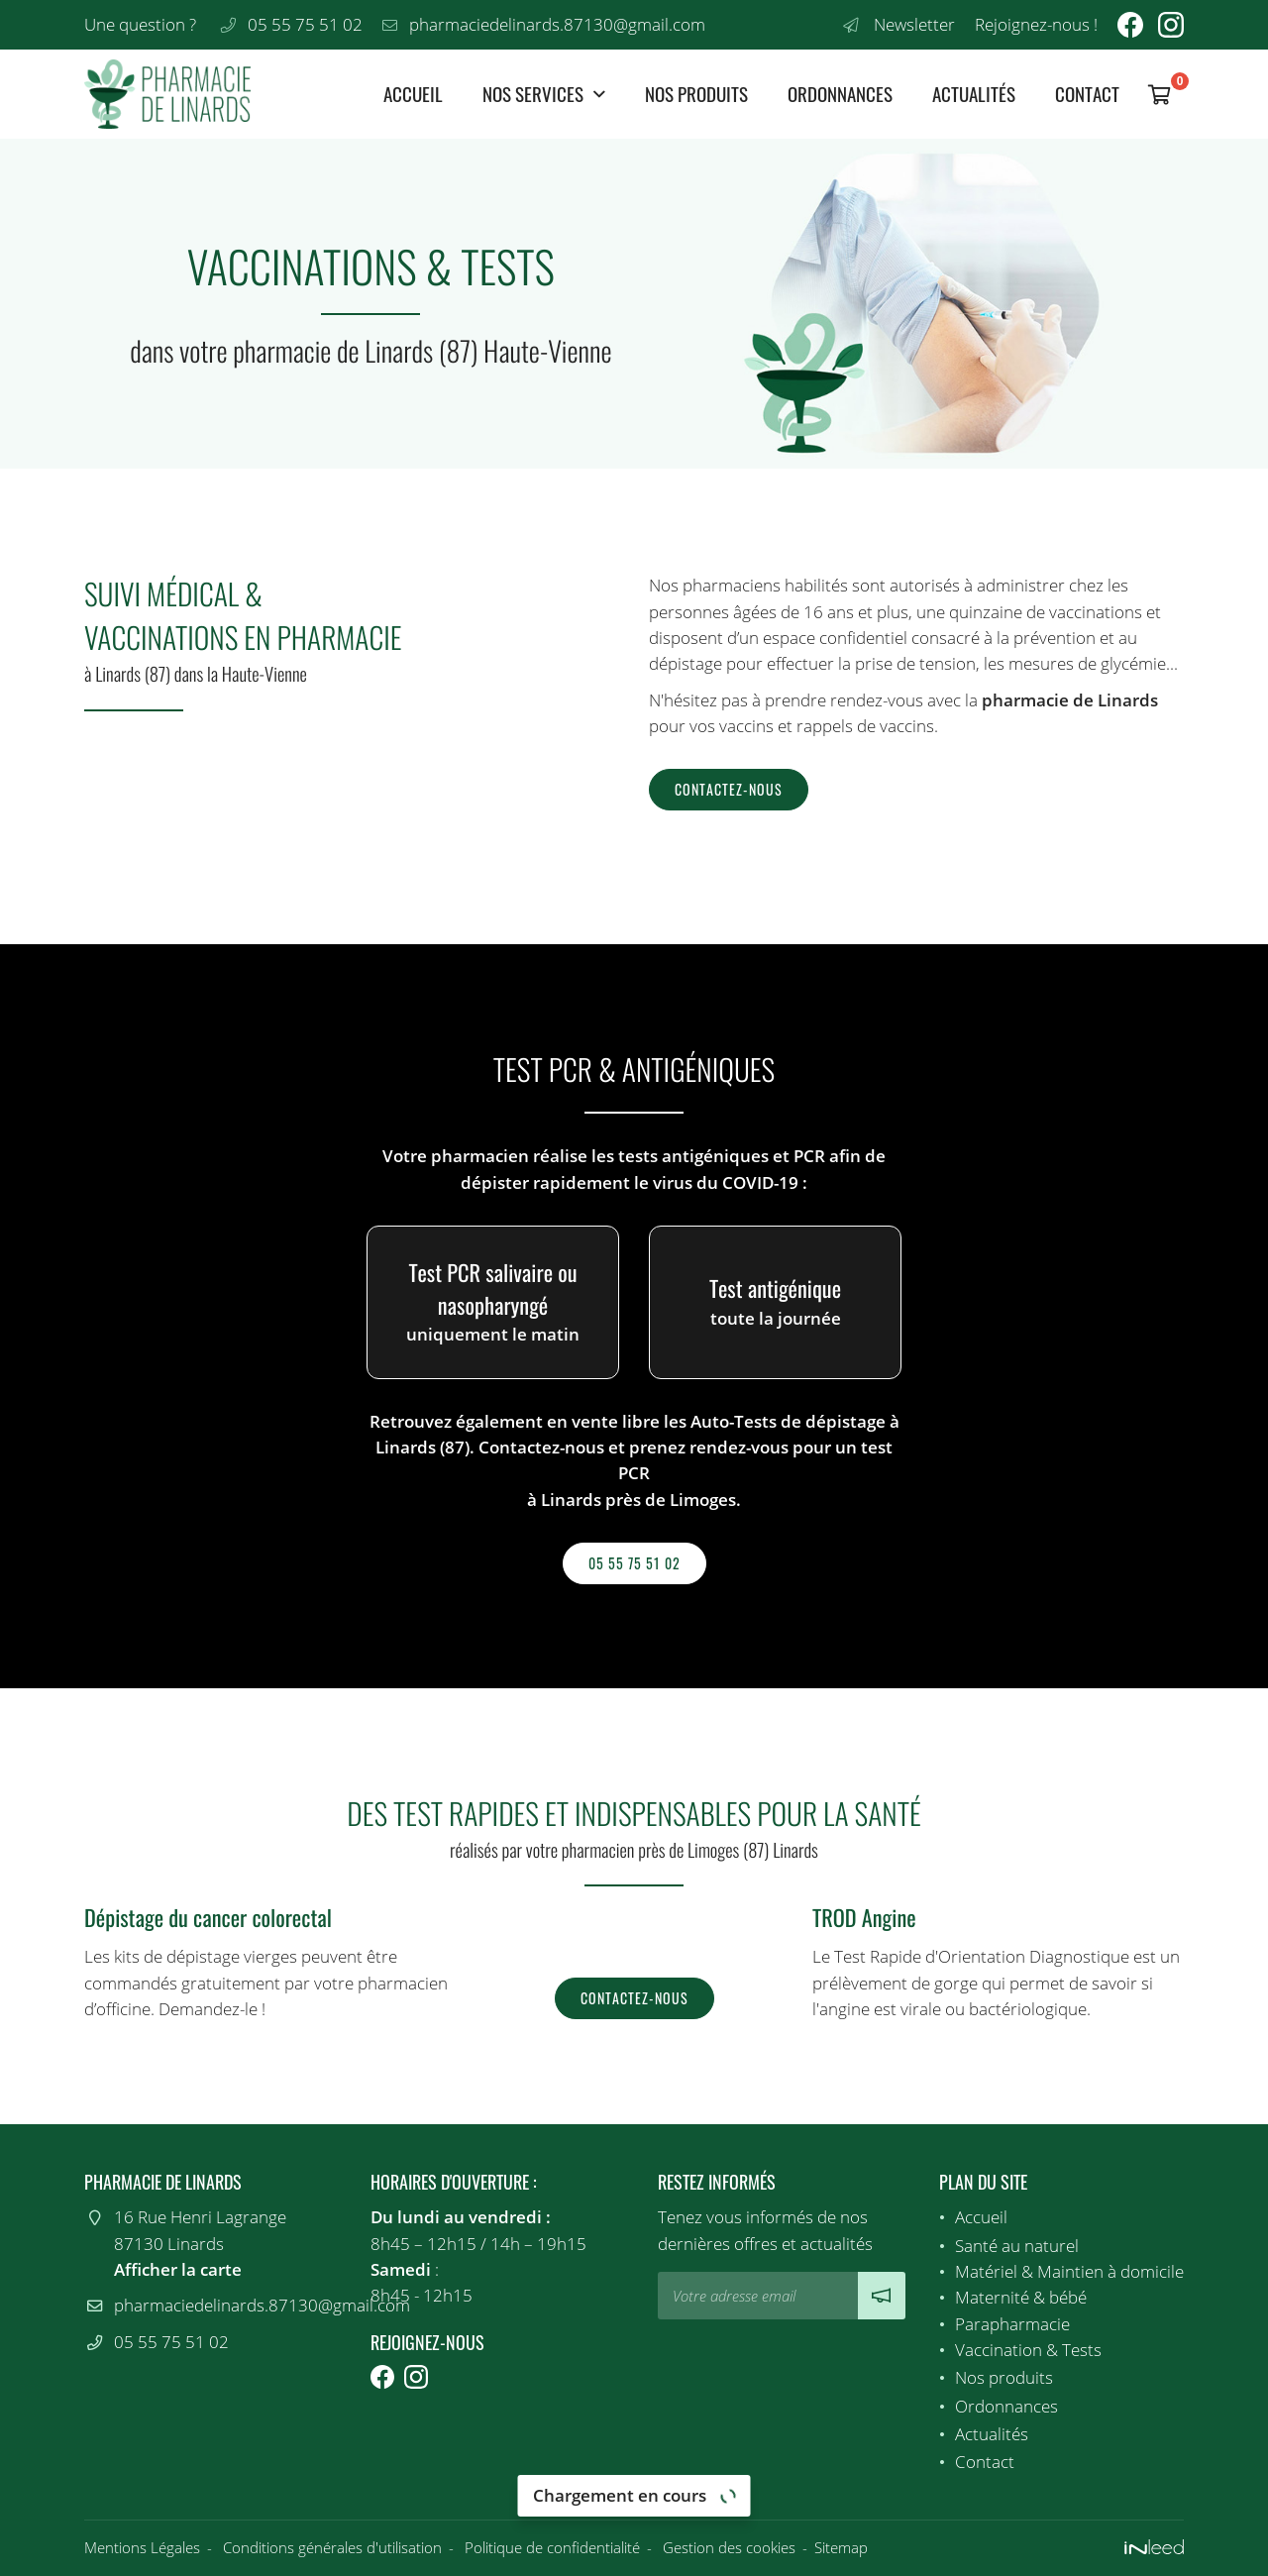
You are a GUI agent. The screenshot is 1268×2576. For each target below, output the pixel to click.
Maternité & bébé (1021, 2297)
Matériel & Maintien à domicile (1069, 2271)
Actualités (973, 93)
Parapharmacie (1012, 2323)
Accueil (413, 93)
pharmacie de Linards (1070, 700)
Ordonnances (840, 93)
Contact (1087, 93)
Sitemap (841, 2547)
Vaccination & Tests (1028, 2349)
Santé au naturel (1017, 2245)
